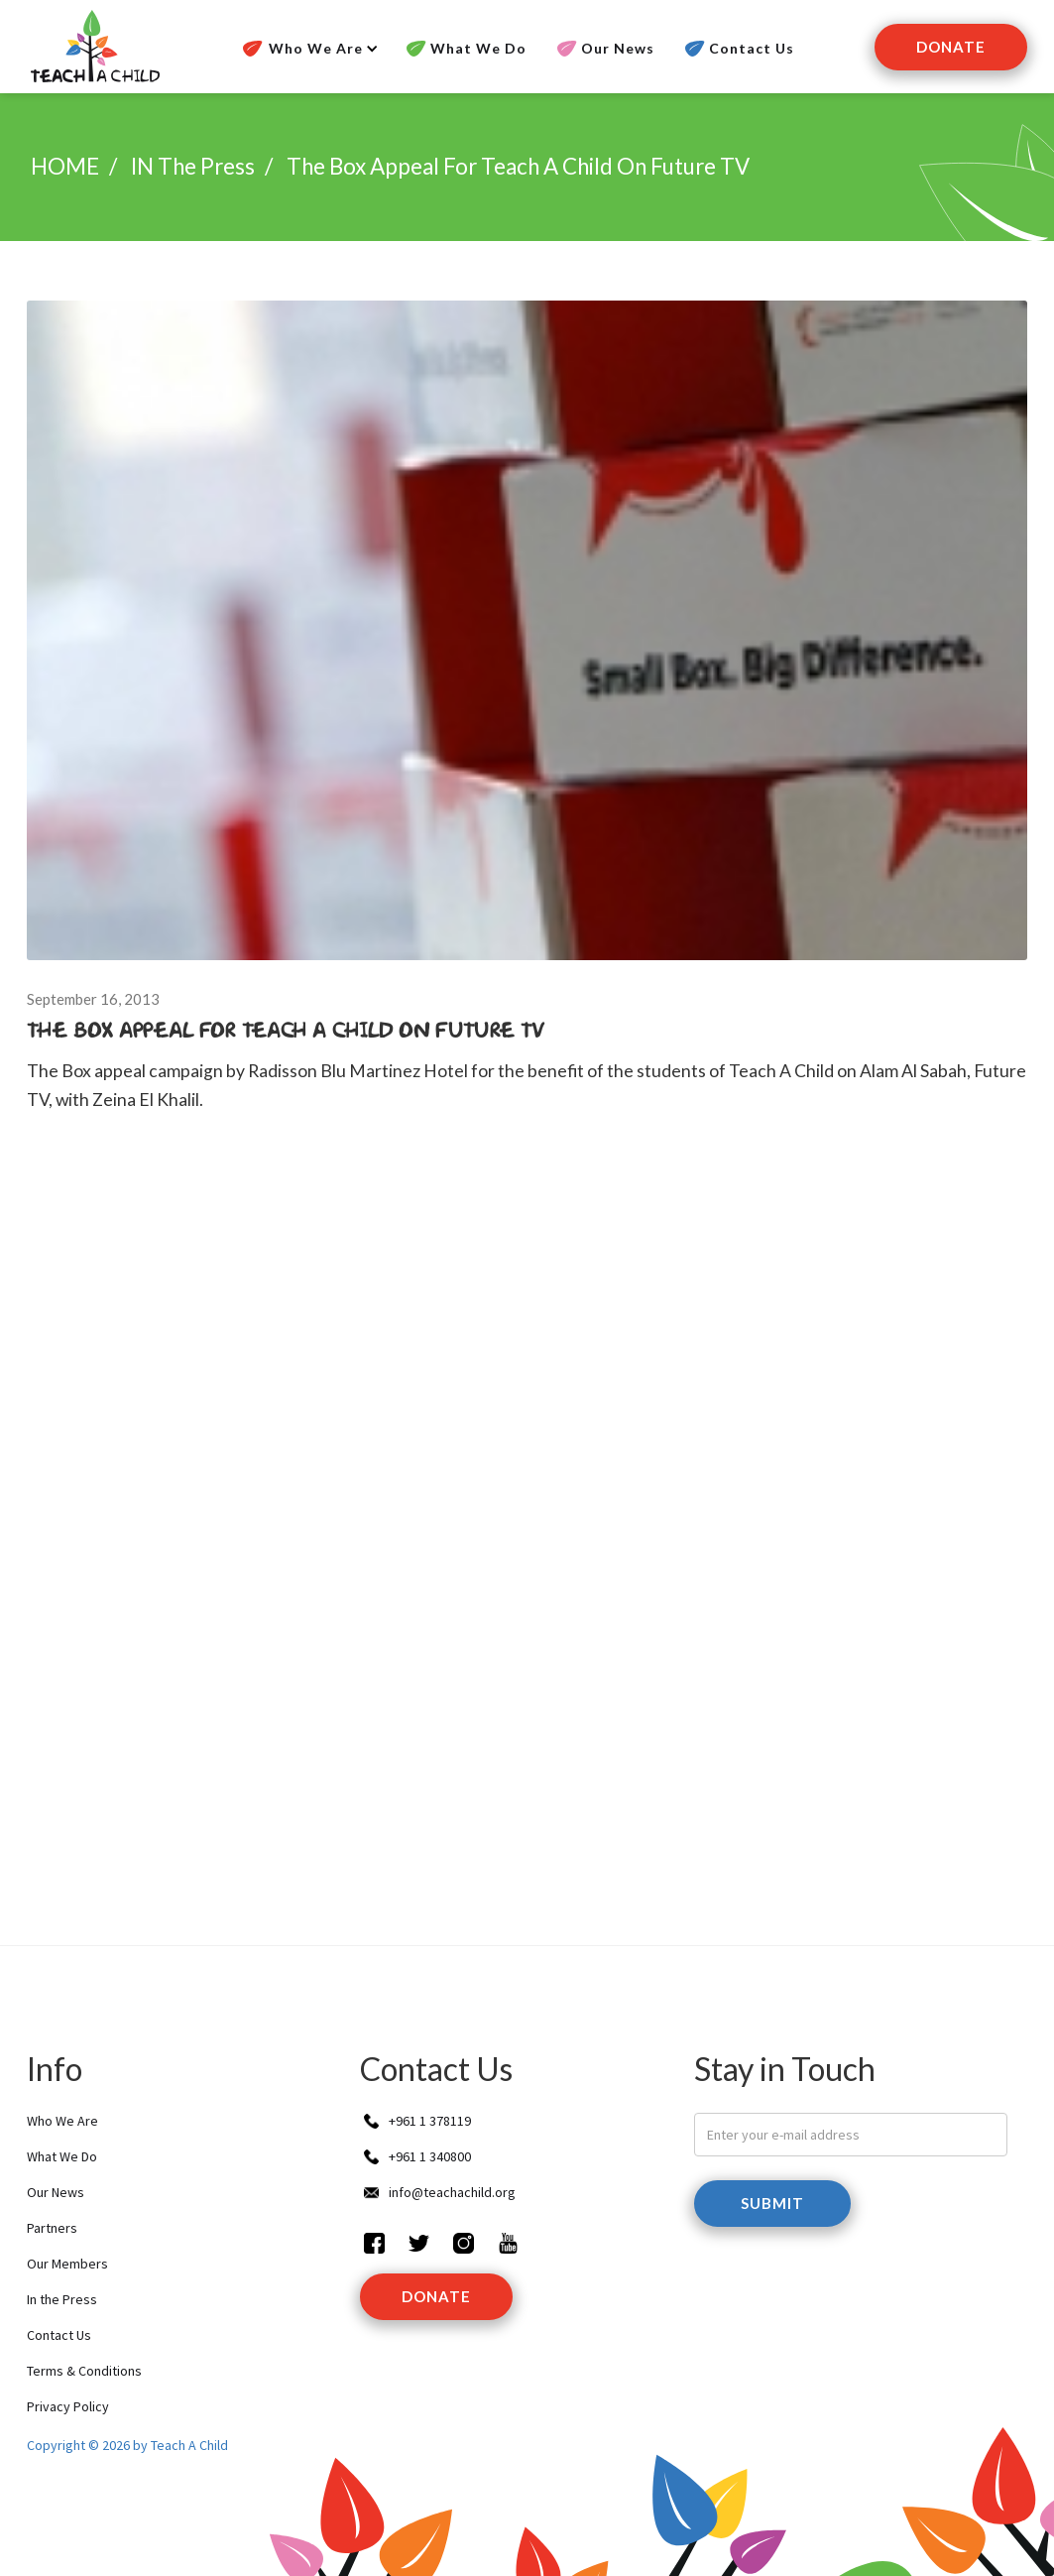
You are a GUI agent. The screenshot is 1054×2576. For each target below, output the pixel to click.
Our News (617, 48)
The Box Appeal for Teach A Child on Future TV (518, 166)
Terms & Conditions (84, 2371)
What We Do (478, 48)
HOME (65, 166)
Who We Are (62, 2121)
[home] (93, 46)
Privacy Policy (68, 2406)
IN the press (193, 166)
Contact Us (751, 48)
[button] (307, 48)
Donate (951, 47)
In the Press (62, 2299)
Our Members (67, 2263)
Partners (52, 2228)
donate (436, 2296)
